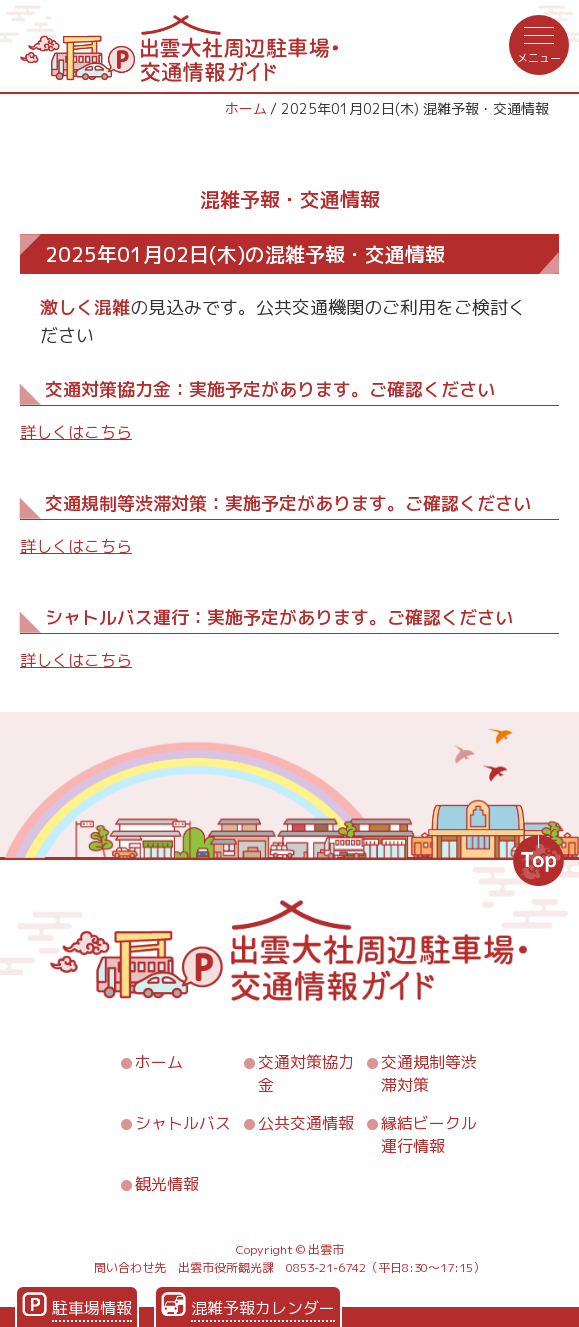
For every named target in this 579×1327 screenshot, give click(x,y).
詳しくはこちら (76, 432)
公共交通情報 (306, 1123)
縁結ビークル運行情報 (429, 1134)
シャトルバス (183, 1123)
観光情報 (167, 1184)
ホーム (246, 108)
